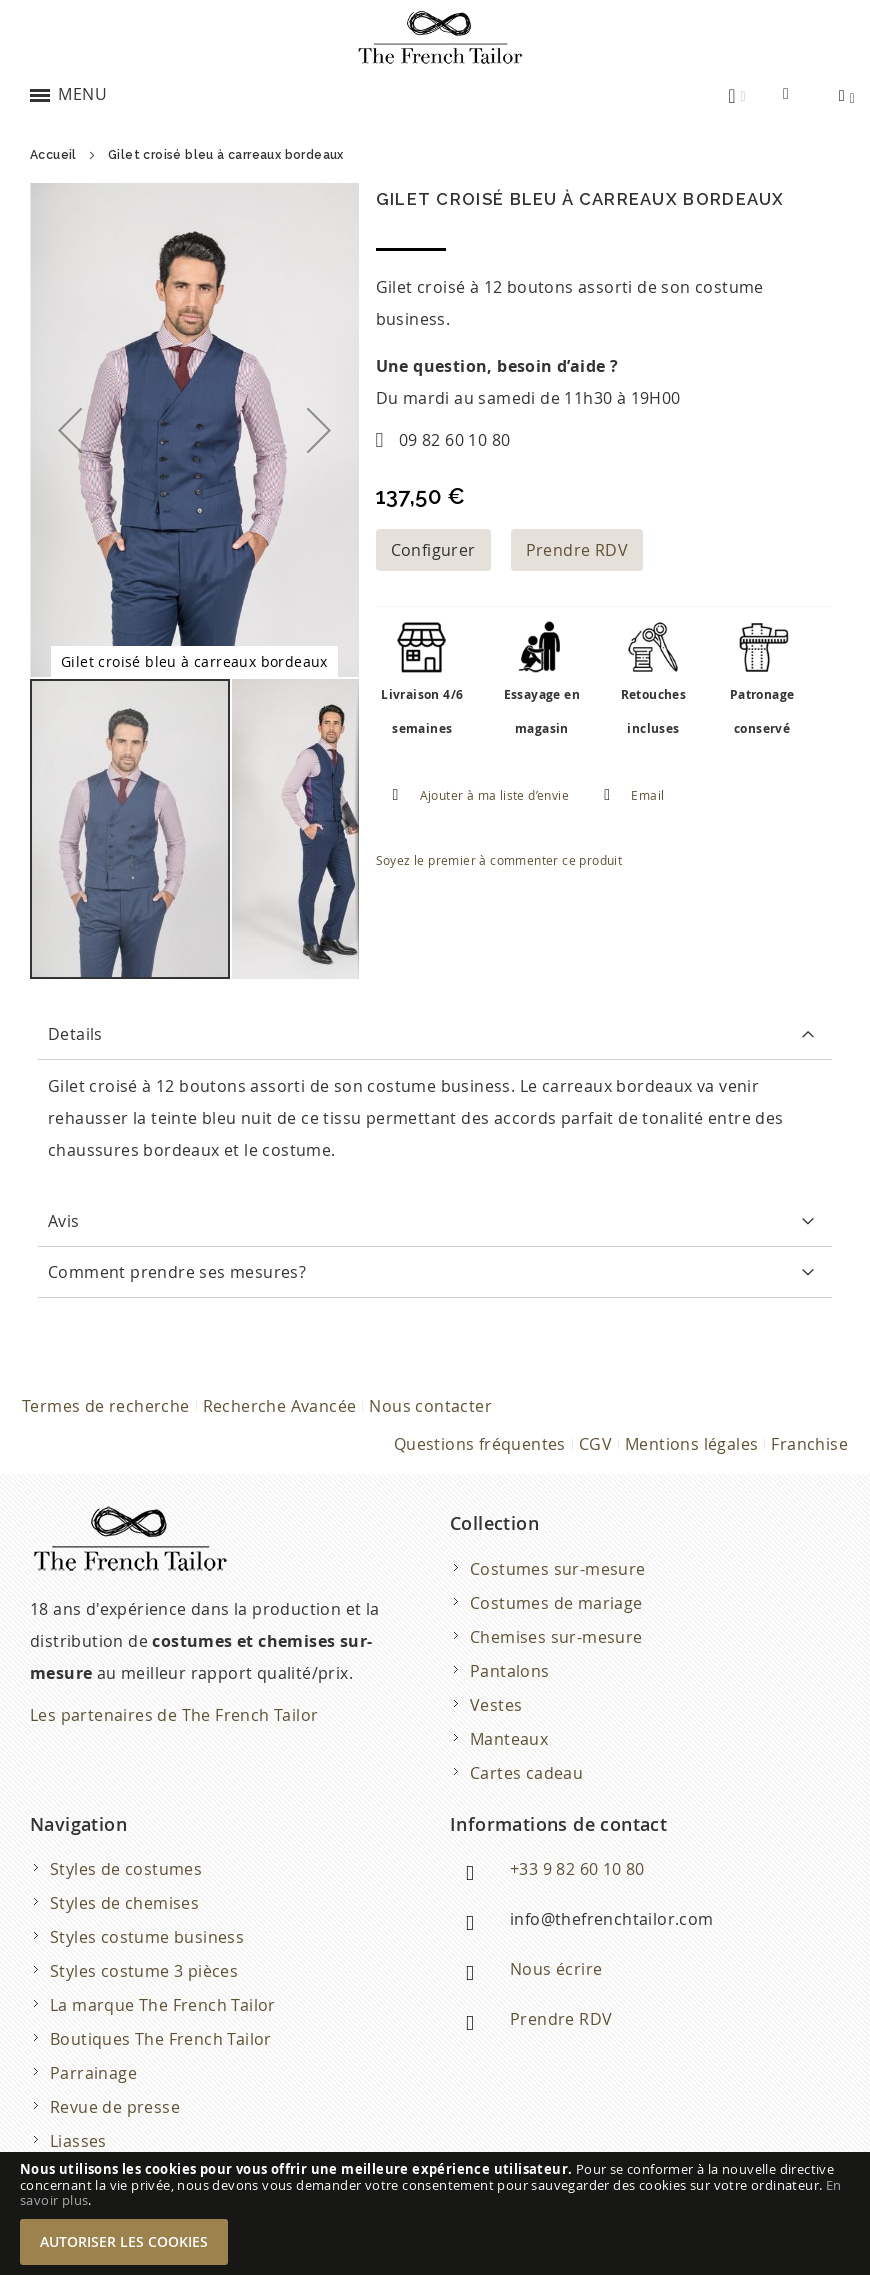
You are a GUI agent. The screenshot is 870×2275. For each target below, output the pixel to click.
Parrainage (93, 2073)
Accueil (53, 155)
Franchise (809, 1444)
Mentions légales (691, 1444)
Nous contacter (430, 1406)
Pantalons (510, 1671)
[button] (70, 430)
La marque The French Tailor (163, 2005)
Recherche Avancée (280, 1406)
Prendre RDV (561, 2019)
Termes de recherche (106, 1406)
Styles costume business (147, 1937)
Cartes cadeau (526, 1773)
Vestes (496, 1705)
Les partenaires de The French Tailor (174, 1715)
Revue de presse (115, 2107)
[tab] (435, 1034)
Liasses (78, 2141)
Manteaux (509, 1739)
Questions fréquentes (480, 1444)
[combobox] (785, 94)
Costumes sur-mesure (558, 1569)
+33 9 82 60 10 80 (577, 1869)
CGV (595, 1444)
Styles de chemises (124, 1903)
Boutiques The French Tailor (161, 2039)
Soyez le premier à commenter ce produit (499, 860)
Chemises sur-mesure (556, 1637)
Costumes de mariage (556, 1603)
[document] (435, 2213)
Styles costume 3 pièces (144, 1971)
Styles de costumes (126, 1869)
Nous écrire (556, 1969)
